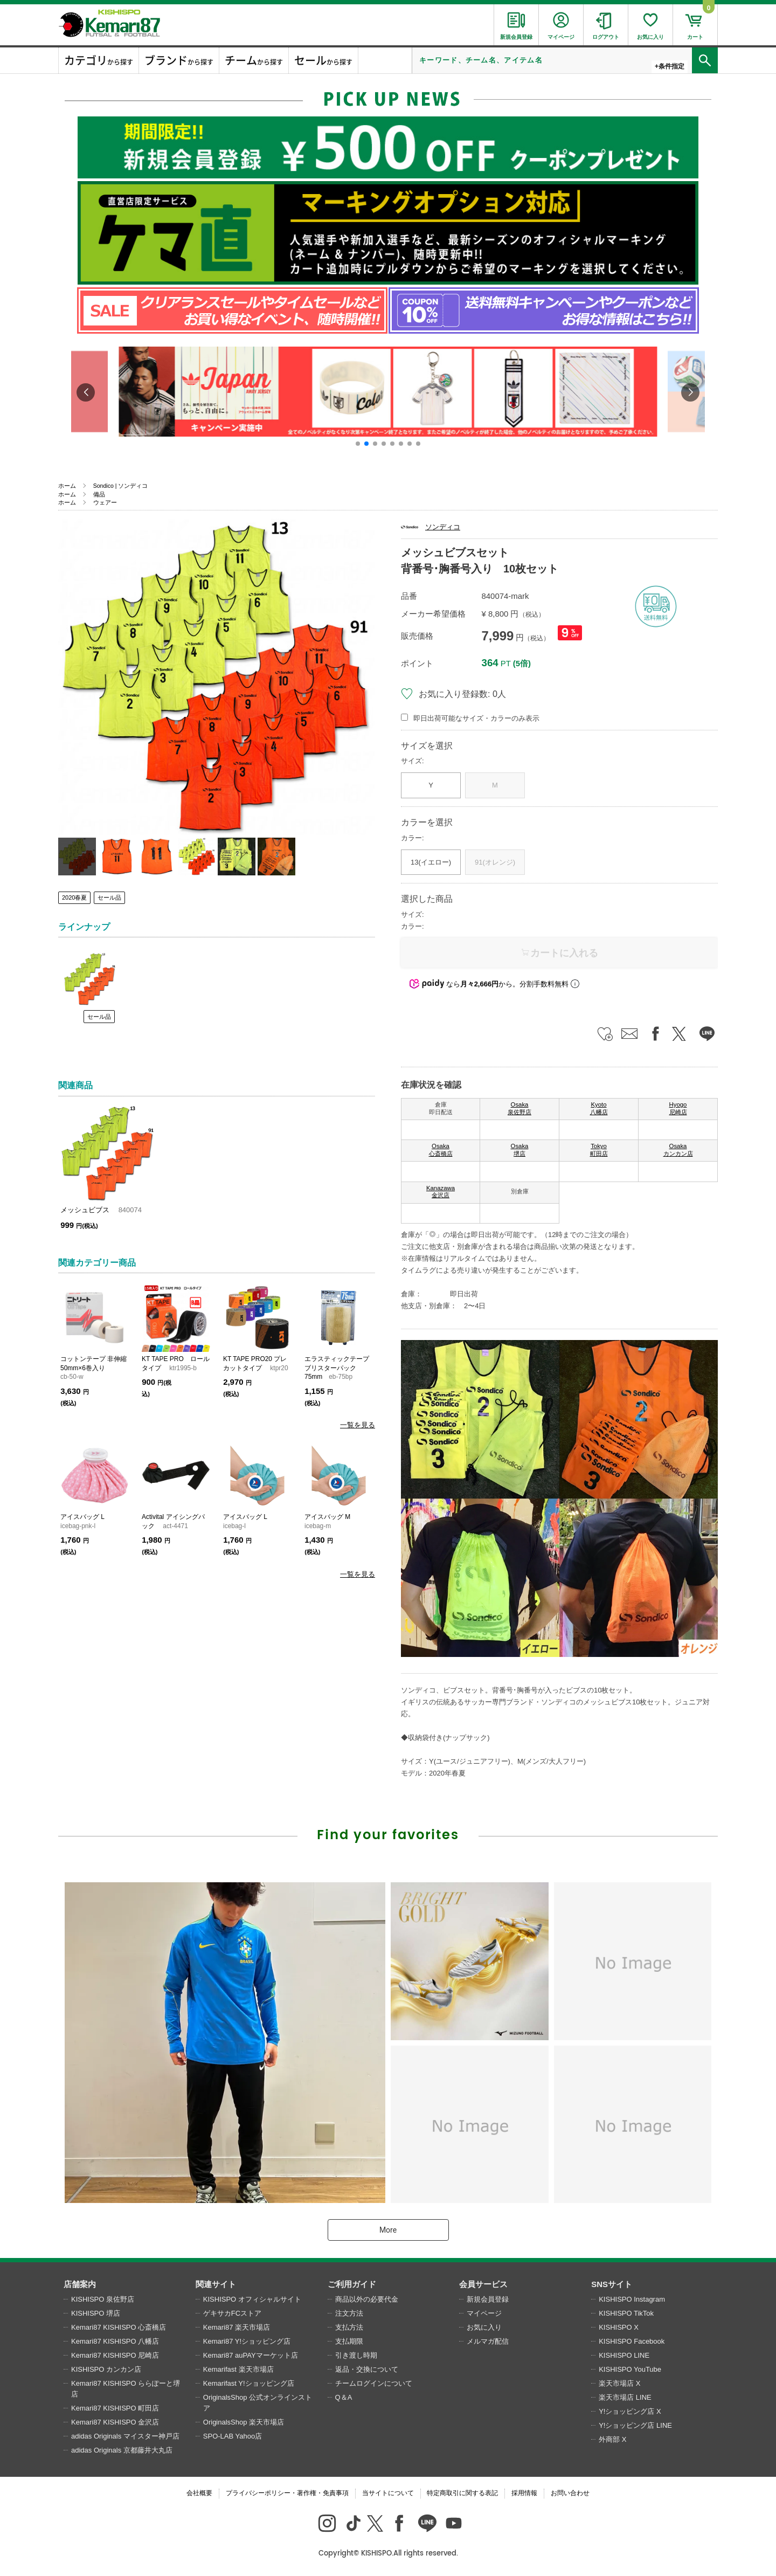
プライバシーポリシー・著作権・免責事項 (287, 2493)
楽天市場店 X (619, 2383)
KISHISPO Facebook (631, 2341)
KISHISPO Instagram (632, 2299)
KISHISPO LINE (624, 2355)
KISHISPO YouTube (630, 2369)
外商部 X (612, 2439)
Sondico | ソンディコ (120, 485)
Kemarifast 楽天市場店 (238, 2369)
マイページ (484, 2313)
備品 (99, 494)
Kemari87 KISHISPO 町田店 (115, 2408)
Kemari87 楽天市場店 (236, 2327)
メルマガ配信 (488, 2341)
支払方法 (349, 2327)
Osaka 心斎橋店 (441, 1150)
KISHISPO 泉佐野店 (102, 2299)
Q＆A (343, 2397)
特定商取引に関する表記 (462, 2493)
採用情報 (524, 2493)
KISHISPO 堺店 (95, 2313)
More (388, 2230)
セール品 (109, 897)
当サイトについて (388, 2493)
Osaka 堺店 (520, 1150)
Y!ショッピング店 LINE (635, 2425)
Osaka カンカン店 (678, 1150)
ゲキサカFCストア (232, 2313)
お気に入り (484, 2327)
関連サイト (216, 2284)
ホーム (67, 485)
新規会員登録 (488, 2299)
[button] (358, 443)
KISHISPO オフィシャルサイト (252, 2299)
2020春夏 (74, 897)
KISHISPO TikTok (626, 2313)
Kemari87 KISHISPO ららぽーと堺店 (125, 2388)
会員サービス (483, 2284)
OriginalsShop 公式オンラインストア (257, 2402)
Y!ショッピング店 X (630, 2411)
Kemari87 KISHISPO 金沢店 (115, 2422)
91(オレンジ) (495, 862)
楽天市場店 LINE (625, 2397)
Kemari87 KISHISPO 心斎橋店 (118, 2327)
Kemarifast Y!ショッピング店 (248, 2383)
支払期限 (349, 2341)
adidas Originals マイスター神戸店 (125, 2436)
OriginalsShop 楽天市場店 (243, 2422)
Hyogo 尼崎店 (678, 1108)
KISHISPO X (619, 2327)
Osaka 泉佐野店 (519, 1108)
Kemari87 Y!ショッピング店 (246, 2341)
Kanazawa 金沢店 (440, 1192)
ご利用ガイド (352, 2284)
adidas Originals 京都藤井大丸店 (121, 2450)
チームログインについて (373, 2383)
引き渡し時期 (356, 2355)
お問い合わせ (570, 2493)
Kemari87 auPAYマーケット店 (250, 2355)
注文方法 (349, 2313)
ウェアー (105, 502)
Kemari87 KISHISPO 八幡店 (115, 2341)
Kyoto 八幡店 (599, 1108)
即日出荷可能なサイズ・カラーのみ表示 (476, 718)
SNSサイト (611, 2284)
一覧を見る (357, 1425)
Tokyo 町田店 (599, 1150)
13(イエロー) (431, 862)
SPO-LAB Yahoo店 (232, 2436)
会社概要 (199, 2493)
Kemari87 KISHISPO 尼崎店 (115, 2355)
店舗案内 (80, 2284)
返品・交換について (366, 2369)
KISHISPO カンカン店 (106, 2369)
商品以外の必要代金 (366, 2299)
